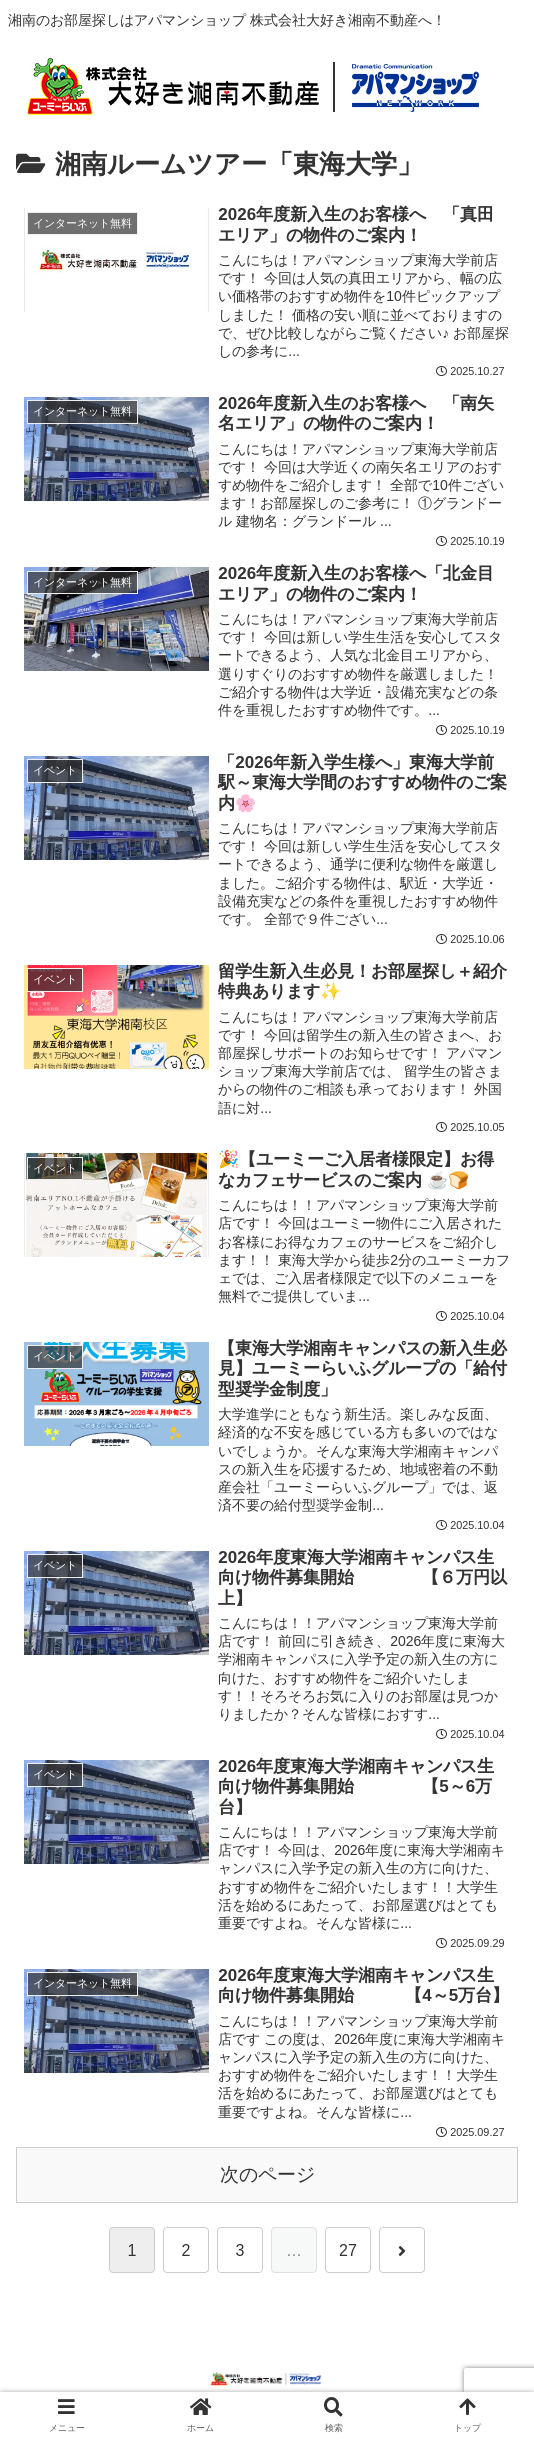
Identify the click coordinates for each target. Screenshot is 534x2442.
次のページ (267, 2179)
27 (348, 2256)
